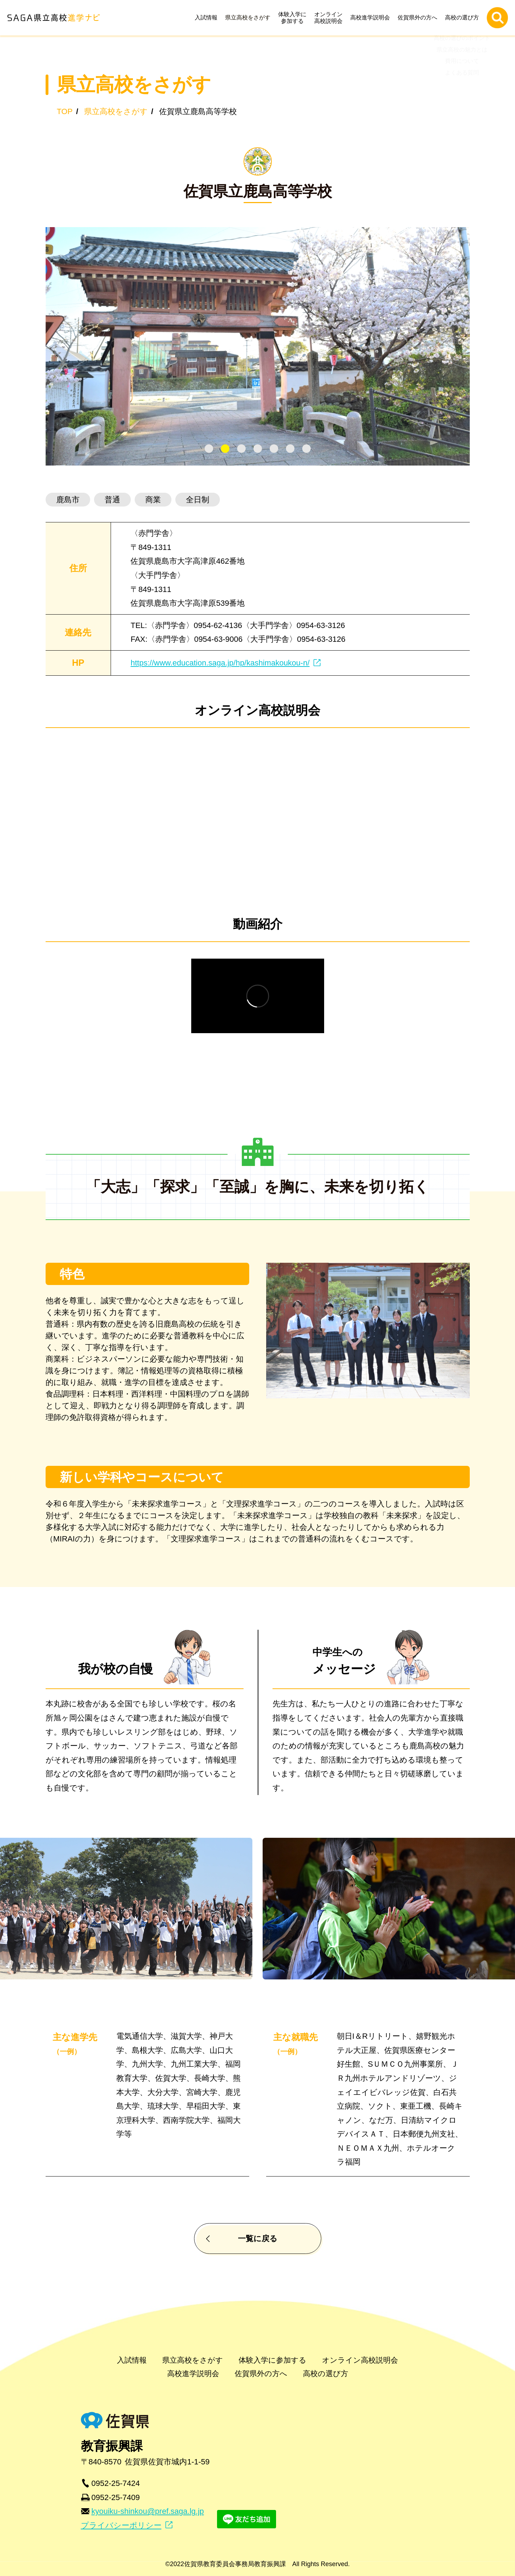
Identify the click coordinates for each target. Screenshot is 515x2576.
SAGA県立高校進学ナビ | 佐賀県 (53, 18)
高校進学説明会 (372, 17)
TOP (65, 111)
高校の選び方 (464, 17)
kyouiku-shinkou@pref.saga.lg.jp (148, 2511)
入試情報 (208, 17)
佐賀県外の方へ (419, 17)
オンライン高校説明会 (330, 17)
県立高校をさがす (249, 17)
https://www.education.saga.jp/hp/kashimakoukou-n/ (219, 662)
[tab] (209, 448)
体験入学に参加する (294, 17)
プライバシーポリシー (121, 2525)
